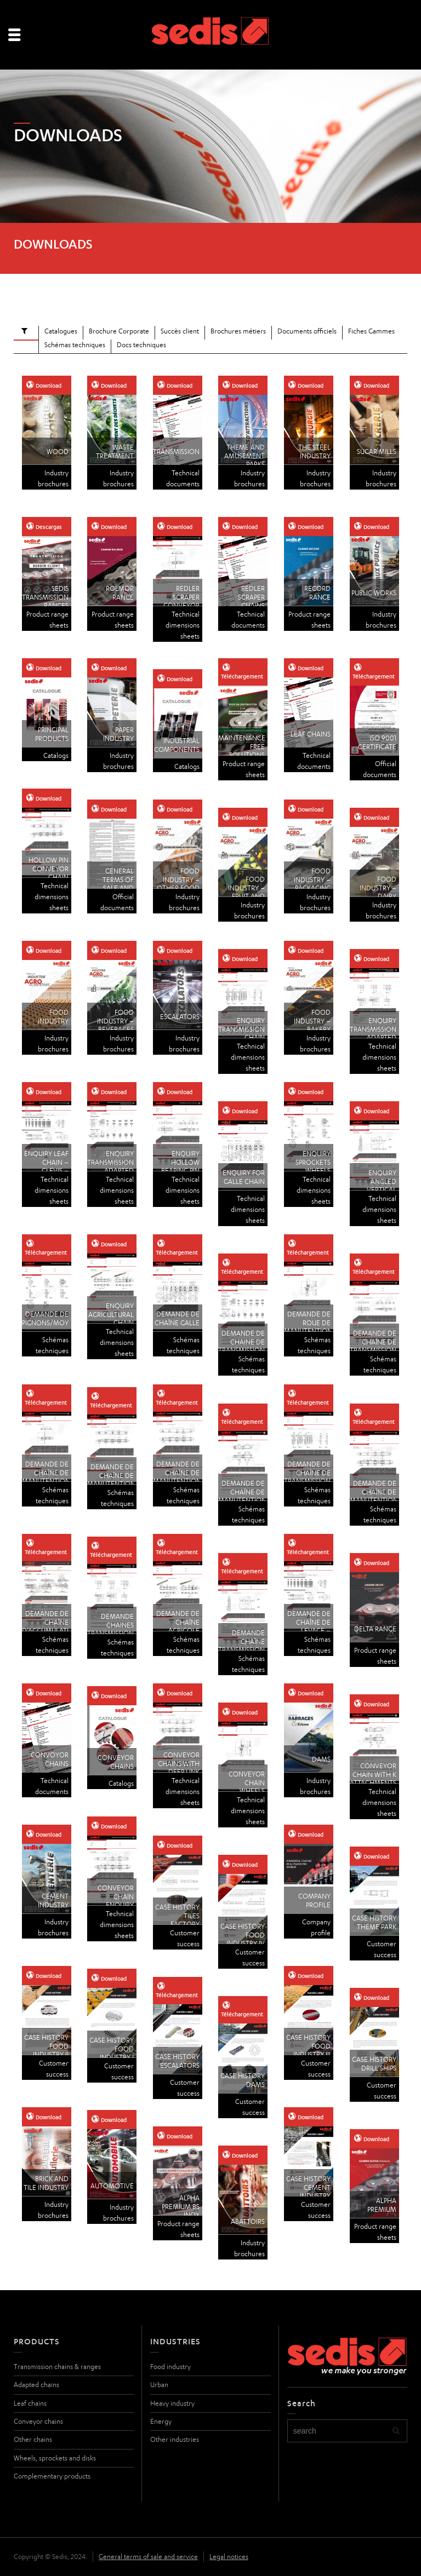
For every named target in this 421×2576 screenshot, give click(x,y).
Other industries (174, 2439)
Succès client (180, 331)
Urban (159, 2385)
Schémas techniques (74, 345)
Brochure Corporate (119, 331)
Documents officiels (307, 331)
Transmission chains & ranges (57, 2366)
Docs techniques (141, 345)
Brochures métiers (238, 331)
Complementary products (52, 2476)
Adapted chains (36, 2385)
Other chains (33, 2439)
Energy (161, 2421)
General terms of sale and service (148, 2556)
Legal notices (228, 2556)
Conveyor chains (38, 2421)
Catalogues (60, 331)
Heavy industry (172, 2403)
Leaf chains (30, 2403)
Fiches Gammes (371, 331)
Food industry (170, 2366)
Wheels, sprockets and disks (55, 2458)
